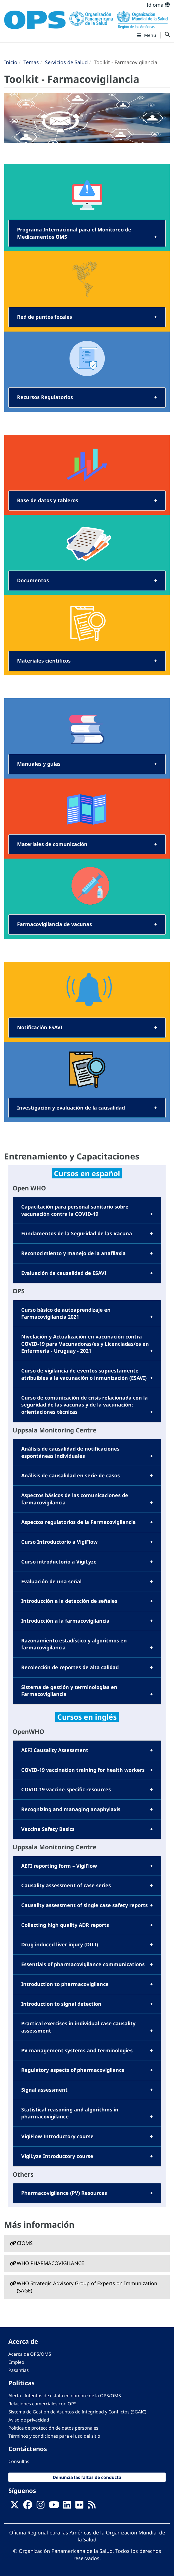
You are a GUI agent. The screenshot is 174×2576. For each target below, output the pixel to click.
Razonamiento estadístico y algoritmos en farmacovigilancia (74, 1644)
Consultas (18, 2461)
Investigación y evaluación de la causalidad (71, 1107)
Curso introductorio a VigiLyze (59, 1561)
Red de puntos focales (44, 316)
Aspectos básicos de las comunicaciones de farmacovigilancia (74, 1499)
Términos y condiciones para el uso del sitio (54, 2436)
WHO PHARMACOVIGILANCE (50, 2263)
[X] (14, 2506)
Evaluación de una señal (51, 1581)
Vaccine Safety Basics (48, 1829)
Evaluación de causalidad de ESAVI (63, 1273)
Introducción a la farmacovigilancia (65, 1620)
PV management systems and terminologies (77, 2050)
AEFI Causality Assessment (54, 1750)
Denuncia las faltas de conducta (87, 2477)
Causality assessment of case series (66, 1885)
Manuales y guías (39, 763)
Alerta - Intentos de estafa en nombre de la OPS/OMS (64, 2396)
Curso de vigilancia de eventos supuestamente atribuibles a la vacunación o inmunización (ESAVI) (84, 1374)
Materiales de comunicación (52, 844)
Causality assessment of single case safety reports (84, 1905)
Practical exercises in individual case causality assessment (78, 2027)
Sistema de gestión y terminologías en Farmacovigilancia (69, 1691)
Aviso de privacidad (28, 2420)
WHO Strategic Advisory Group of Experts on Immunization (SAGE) (87, 2287)
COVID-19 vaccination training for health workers (83, 1770)
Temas (31, 62)
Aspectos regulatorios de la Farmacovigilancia (78, 1522)
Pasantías (18, 2370)
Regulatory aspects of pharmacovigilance (73, 2070)
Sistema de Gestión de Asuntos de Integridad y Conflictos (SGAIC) (77, 2412)
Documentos (33, 580)
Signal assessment (44, 2089)
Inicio (10, 62)
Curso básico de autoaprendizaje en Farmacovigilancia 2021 (66, 1313)
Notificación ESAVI (40, 1027)
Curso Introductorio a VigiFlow (59, 1541)
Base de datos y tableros (47, 500)
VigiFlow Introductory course (57, 2136)
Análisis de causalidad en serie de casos (70, 1475)
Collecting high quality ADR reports (65, 1925)
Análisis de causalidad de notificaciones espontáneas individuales (70, 1452)
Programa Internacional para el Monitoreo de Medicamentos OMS (74, 233)
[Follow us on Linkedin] (67, 2506)
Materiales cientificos (44, 660)
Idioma (158, 4)
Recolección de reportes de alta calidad (70, 1667)
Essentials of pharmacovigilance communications (83, 1964)
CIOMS (25, 2243)
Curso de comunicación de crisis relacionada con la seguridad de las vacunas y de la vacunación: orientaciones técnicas (84, 1404)
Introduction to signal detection (61, 2003)
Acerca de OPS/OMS (29, 2354)
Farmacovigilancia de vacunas (54, 924)
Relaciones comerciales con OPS (42, 2404)
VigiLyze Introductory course (57, 2156)
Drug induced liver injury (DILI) (59, 1944)
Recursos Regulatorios (45, 397)
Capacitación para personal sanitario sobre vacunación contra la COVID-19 (74, 1210)
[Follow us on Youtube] (54, 2506)
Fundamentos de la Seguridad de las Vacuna (76, 1233)
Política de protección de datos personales (53, 2428)
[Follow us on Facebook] (27, 2506)
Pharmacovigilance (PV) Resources (64, 2193)
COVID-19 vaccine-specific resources (66, 1789)
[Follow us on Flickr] (79, 2506)
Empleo (16, 2362)
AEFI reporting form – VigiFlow (59, 1865)
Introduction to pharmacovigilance (65, 1984)
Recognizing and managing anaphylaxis (70, 1809)
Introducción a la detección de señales (69, 1601)
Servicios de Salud (66, 62)
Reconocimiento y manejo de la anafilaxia (73, 1253)
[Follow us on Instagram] (40, 2506)
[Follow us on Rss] (92, 2506)
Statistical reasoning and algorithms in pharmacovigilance (69, 2113)
